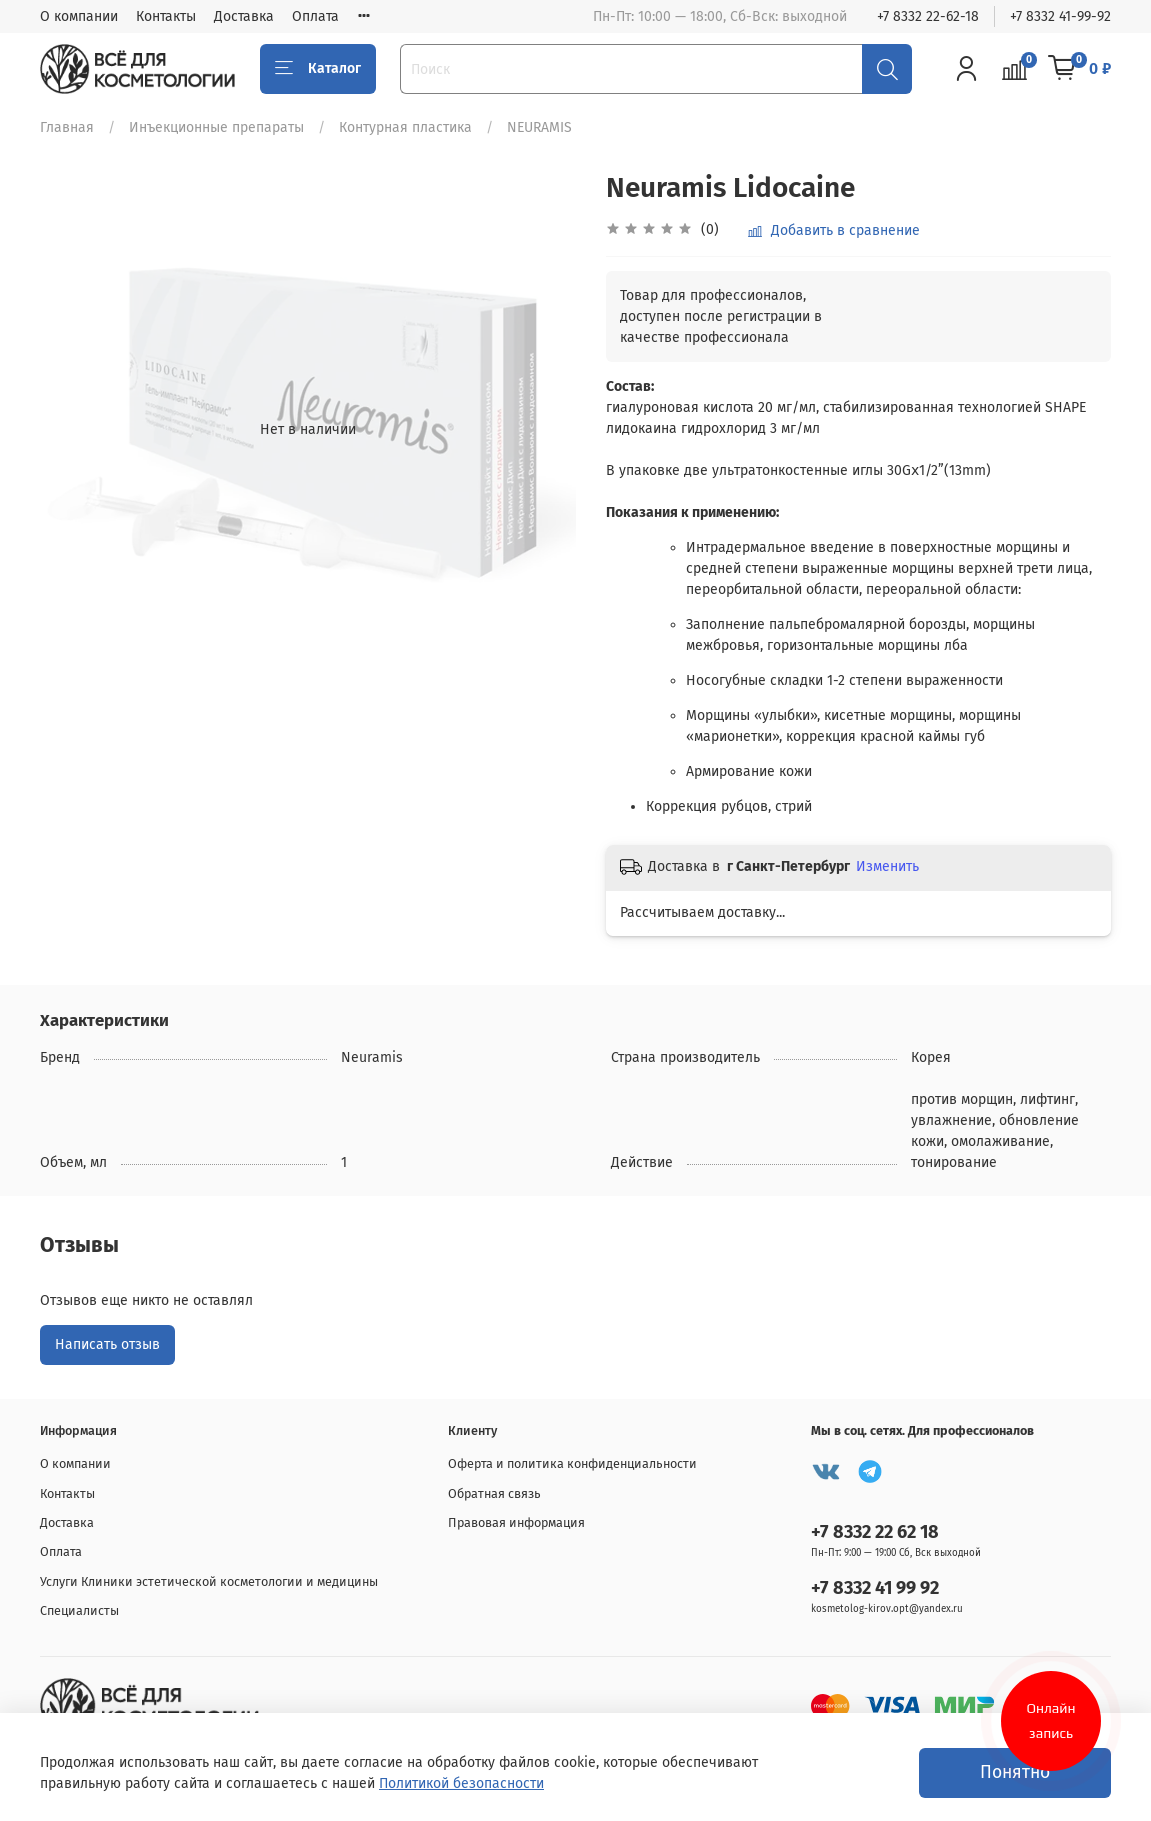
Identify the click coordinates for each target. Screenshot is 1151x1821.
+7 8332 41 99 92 (875, 1588)
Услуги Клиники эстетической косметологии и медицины (209, 1581)
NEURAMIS (539, 127)
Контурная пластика (405, 127)
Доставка (244, 16)
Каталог (318, 69)
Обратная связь (494, 1493)
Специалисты (79, 1610)
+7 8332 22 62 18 (875, 1532)
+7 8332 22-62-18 (928, 16)
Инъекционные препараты (216, 127)
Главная (67, 127)
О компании (79, 16)
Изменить (887, 866)
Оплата (315, 16)
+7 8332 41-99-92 (1060, 16)
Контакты (166, 16)
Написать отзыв (107, 1344)
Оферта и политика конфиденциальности (572, 1463)
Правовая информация (516, 1522)
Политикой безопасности (461, 1783)
